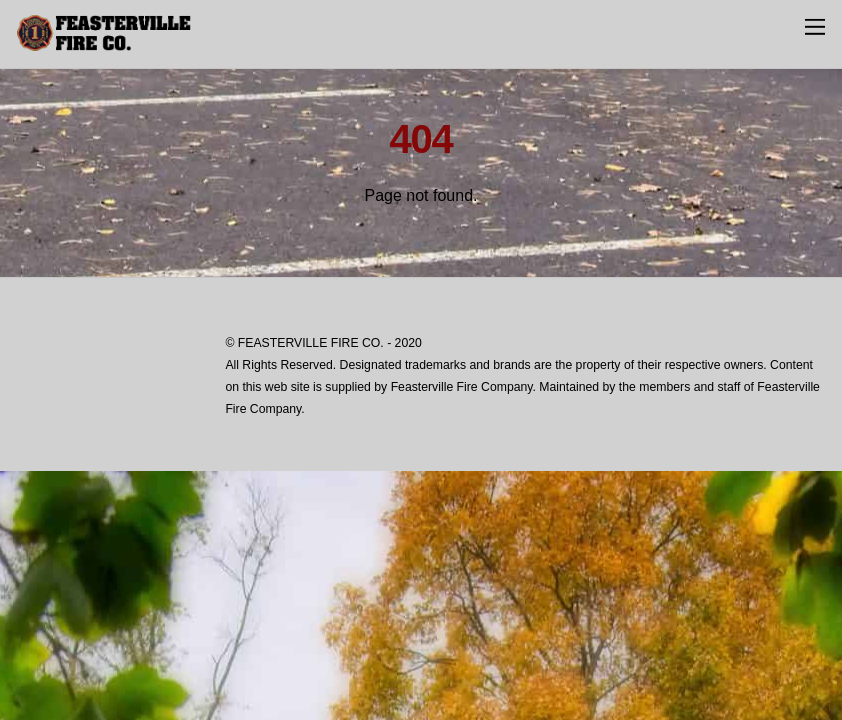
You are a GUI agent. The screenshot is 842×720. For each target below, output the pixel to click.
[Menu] (815, 26)
